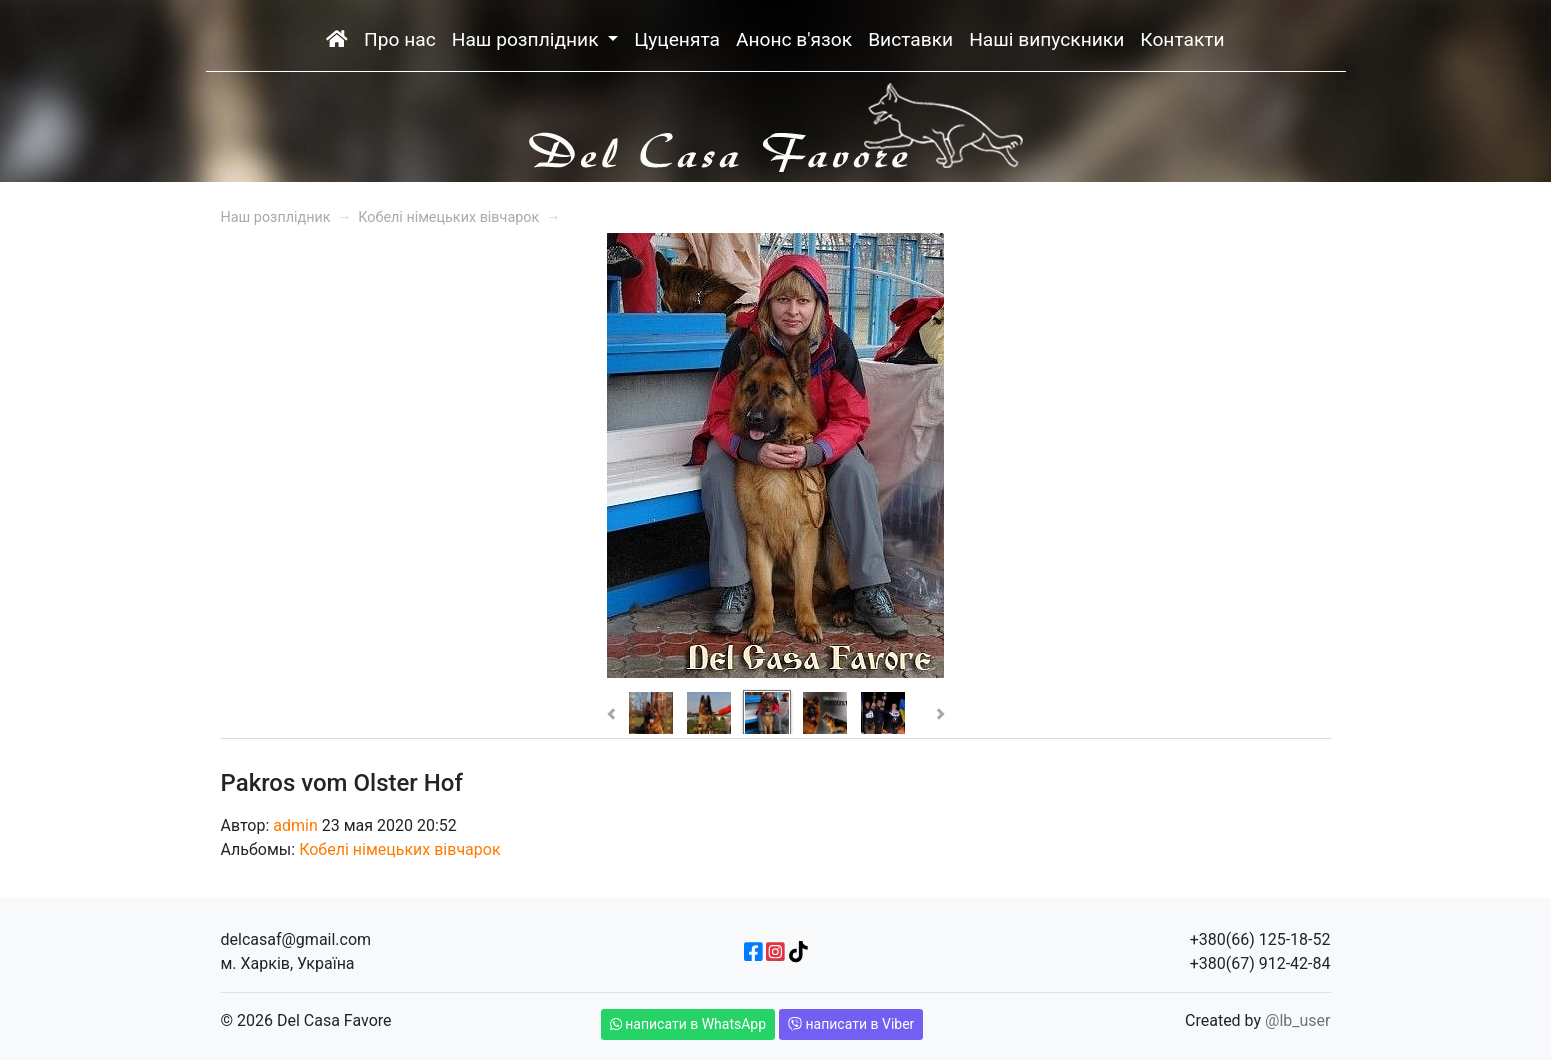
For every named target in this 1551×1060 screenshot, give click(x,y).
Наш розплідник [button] (528, 39)
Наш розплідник (276, 217)
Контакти (1182, 39)
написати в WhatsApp (688, 1024)
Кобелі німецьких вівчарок (448, 217)
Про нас (400, 39)
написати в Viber (851, 1024)
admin (295, 825)
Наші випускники (1046, 39)
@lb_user (1297, 1020)
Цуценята (677, 39)
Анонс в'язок (794, 39)
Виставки (910, 39)
